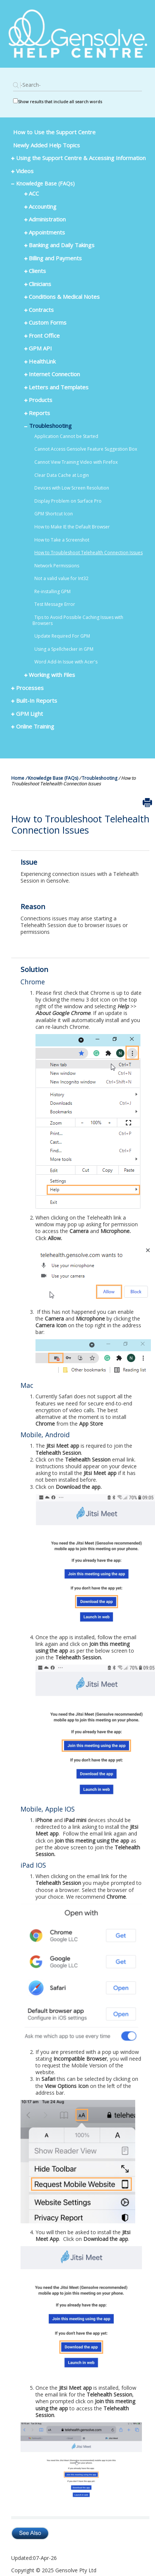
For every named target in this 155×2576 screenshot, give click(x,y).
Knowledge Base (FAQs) (53, 778)
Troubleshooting (99, 778)
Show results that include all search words (60, 101)
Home (17, 778)
